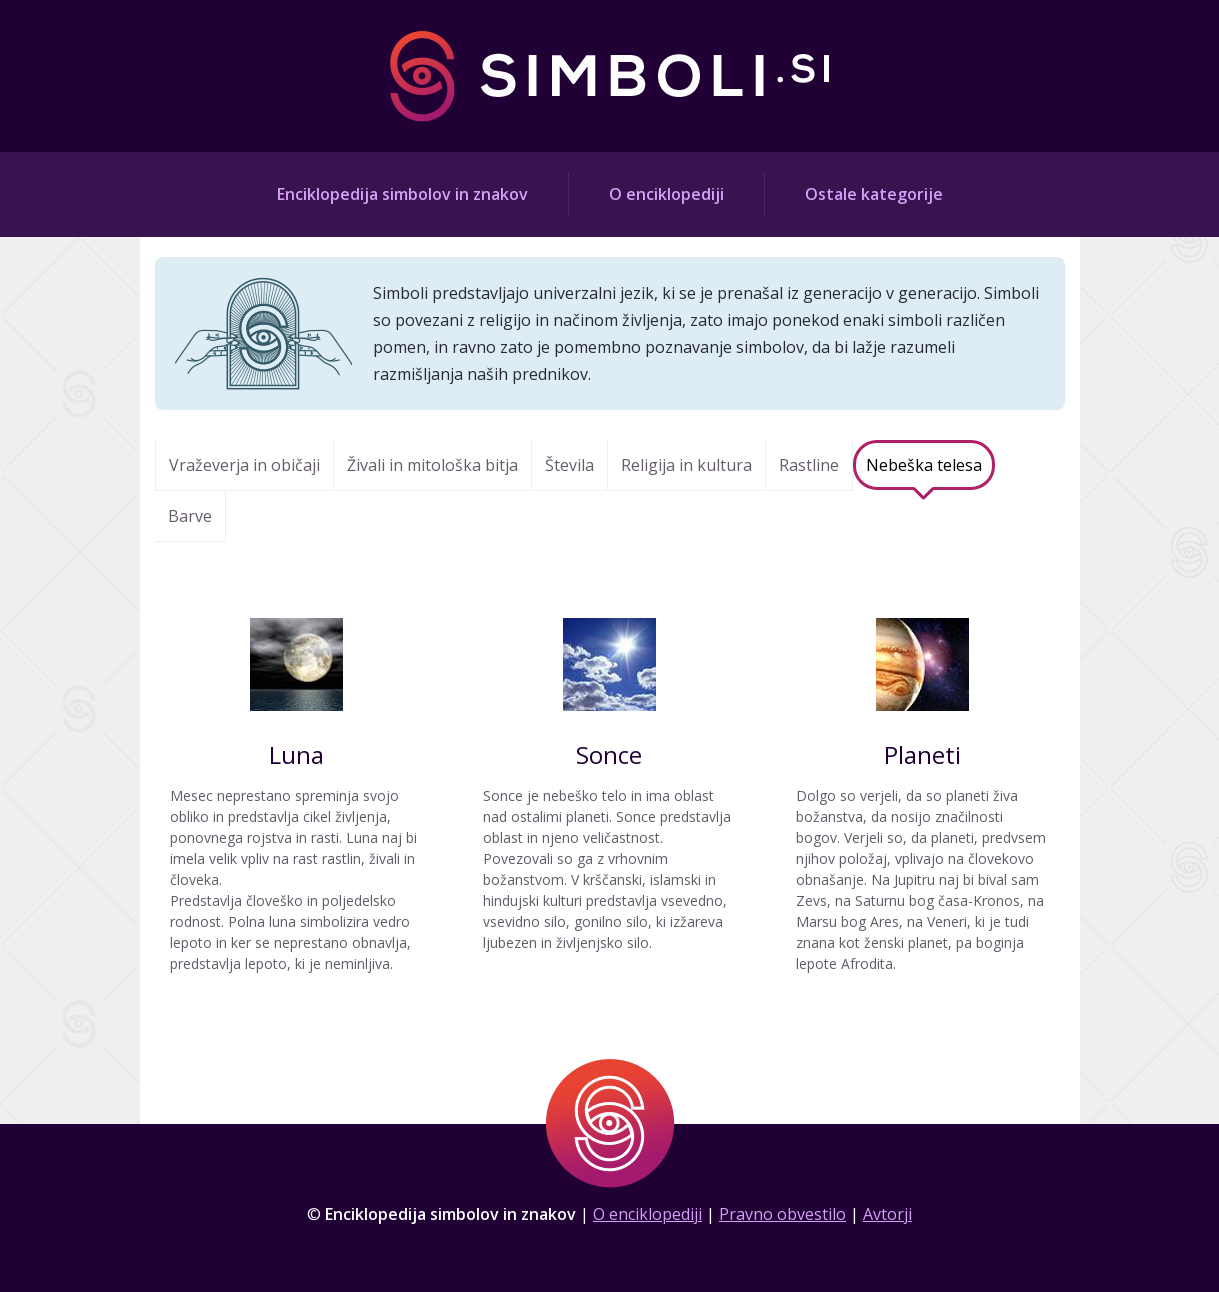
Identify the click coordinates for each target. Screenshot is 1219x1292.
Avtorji (887, 1214)
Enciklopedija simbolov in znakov (402, 194)
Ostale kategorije (874, 194)
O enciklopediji (666, 194)
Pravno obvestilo (782, 1214)
